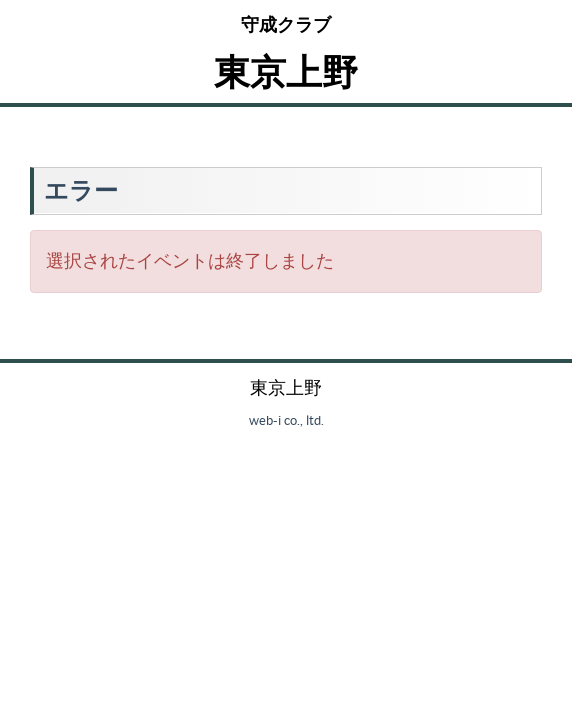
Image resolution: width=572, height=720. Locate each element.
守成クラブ (286, 24)
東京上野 (286, 71)
